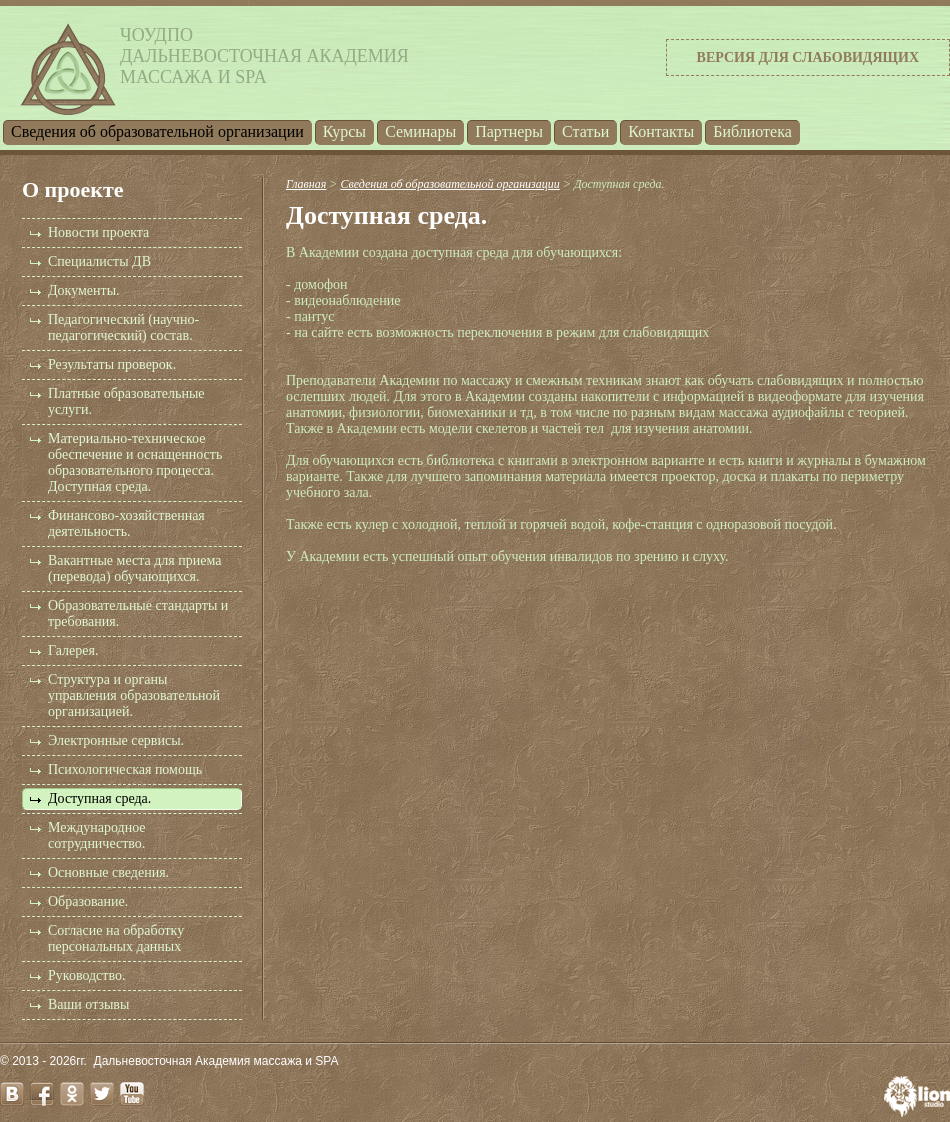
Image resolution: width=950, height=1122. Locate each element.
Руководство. (86, 975)
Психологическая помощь (125, 769)
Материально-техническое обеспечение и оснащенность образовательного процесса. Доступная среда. (135, 462)
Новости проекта (98, 232)
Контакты (661, 131)
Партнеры (509, 131)
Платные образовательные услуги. (126, 401)
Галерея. (73, 650)
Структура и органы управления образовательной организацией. (134, 695)
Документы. (84, 290)
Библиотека (752, 131)
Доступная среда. (99, 798)
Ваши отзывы (88, 1004)
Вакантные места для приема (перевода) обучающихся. (134, 568)
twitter (102, 1094)
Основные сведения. (108, 872)
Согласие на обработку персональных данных (116, 938)
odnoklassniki (72, 1094)
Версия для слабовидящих (808, 57)
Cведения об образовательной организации (157, 131)
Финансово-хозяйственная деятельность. (126, 523)
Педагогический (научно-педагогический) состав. (123, 327)
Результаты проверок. (112, 364)
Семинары (420, 131)
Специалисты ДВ (99, 261)
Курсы (344, 131)
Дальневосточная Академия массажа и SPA (216, 1061)
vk (12, 1094)
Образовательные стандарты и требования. (138, 613)
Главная (306, 184)
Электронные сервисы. (116, 740)
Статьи (585, 131)
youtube (132, 1094)
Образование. (88, 901)
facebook (42, 1094)
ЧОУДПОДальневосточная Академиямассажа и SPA (264, 56)
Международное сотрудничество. (97, 835)
